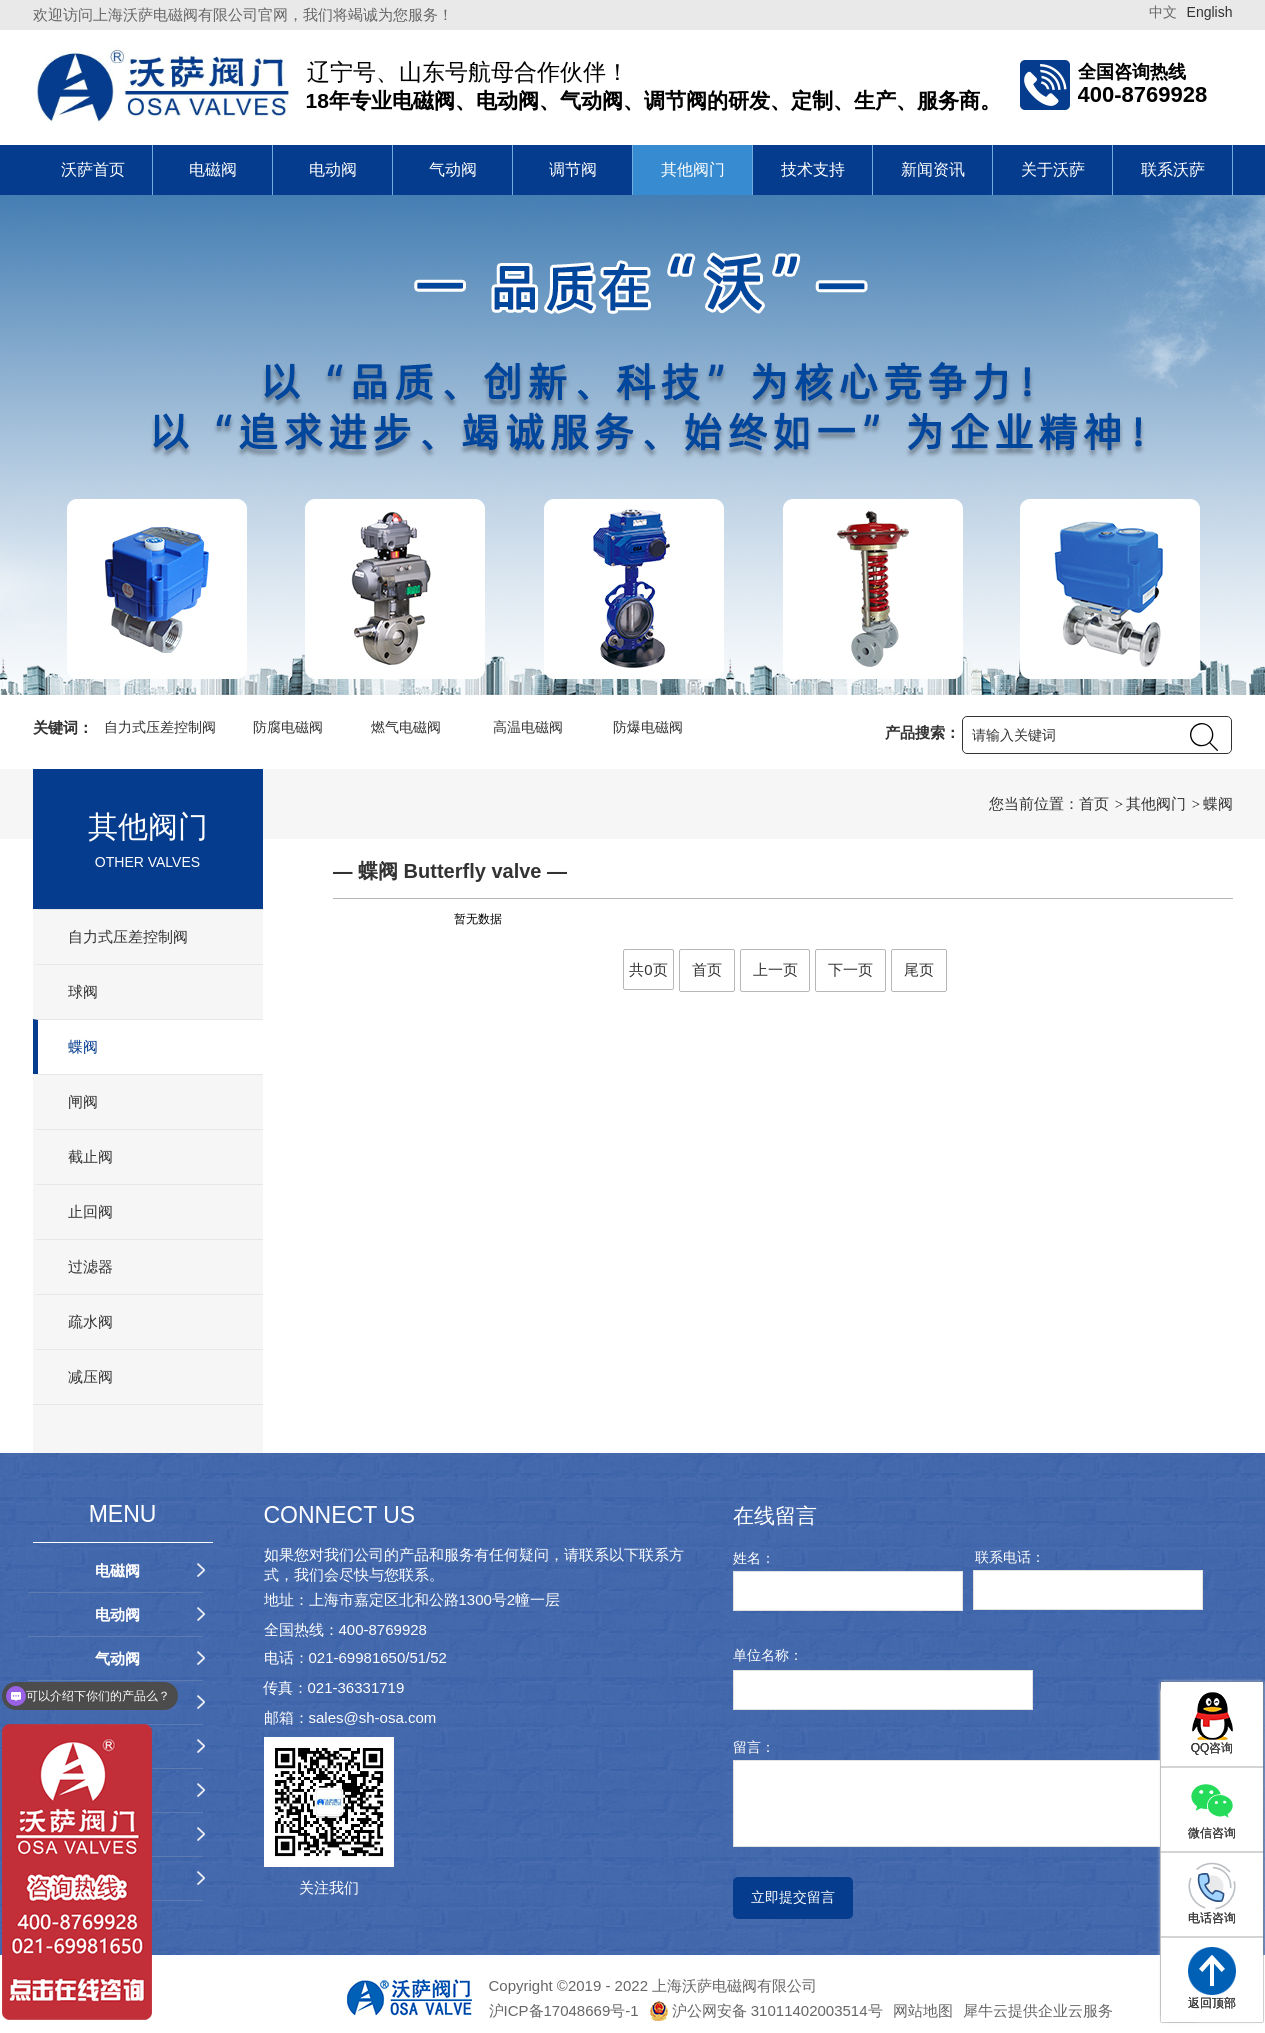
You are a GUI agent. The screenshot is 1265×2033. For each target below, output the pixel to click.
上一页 (775, 969)
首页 (1094, 803)
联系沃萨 (1173, 169)
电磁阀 (213, 169)
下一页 (850, 969)
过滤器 (90, 1266)
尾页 (919, 969)
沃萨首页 (93, 169)
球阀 (83, 991)
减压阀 (90, 1376)
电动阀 (333, 169)
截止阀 (90, 1156)
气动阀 (453, 169)
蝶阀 (83, 1046)
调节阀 (573, 169)
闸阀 (83, 1101)
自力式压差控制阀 (128, 936)
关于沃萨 (1053, 169)
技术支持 (813, 169)
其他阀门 (693, 169)
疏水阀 (90, 1321)
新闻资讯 (933, 169)
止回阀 (90, 1211)
